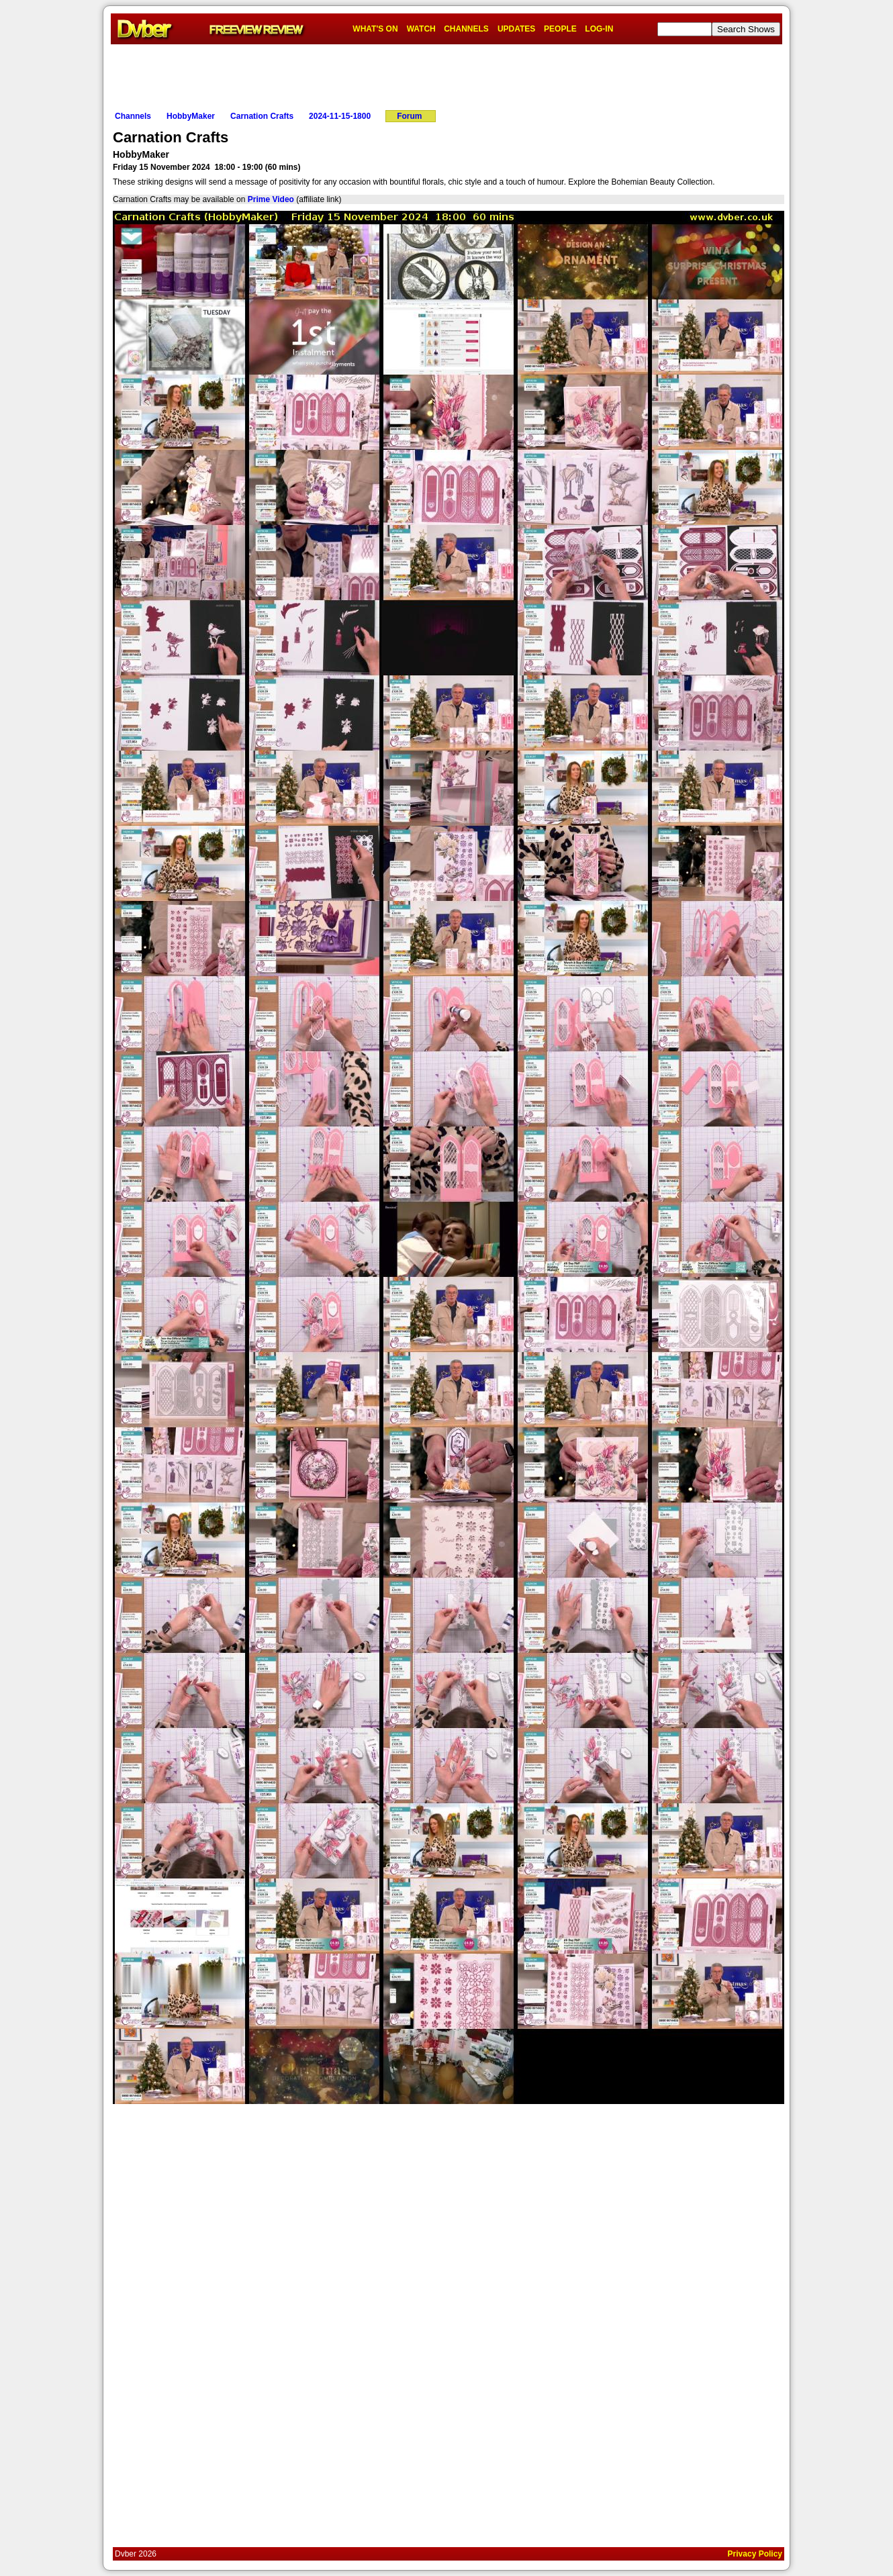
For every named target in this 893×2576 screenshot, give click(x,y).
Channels (133, 116)
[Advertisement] (446, 74)
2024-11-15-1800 (340, 116)
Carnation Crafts (261, 116)
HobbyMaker (191, 116)
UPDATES (516, 29)
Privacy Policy (755, 2554)
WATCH (421, 29)
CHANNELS (466, 29)
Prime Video (271, 199)
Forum (409, 116)
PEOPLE (560, 29)
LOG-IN (599, 29)
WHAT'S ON (374, 29)
